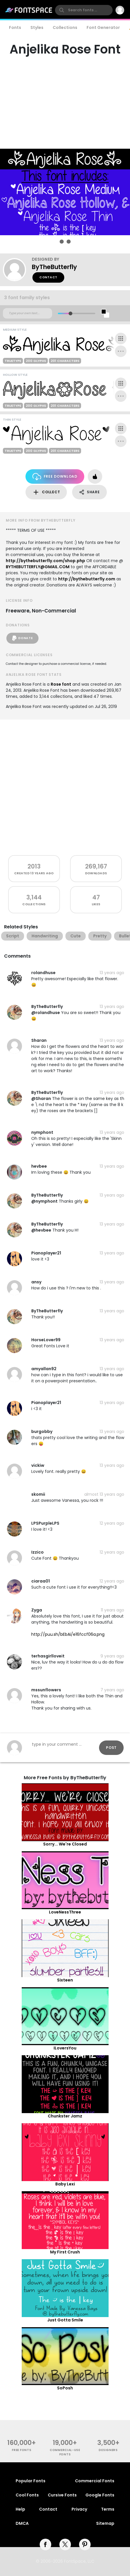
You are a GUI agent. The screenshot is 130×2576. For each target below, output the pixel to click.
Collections (65, 27)
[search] (84, 10)
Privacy (79, 2509)
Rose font (61, 684)
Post (111, 1747)
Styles (36, 27)
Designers (108, 2450)
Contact (48, 277)
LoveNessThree (65, 1912)
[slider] (70, 313)
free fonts (21, 2450)
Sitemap (105, 2523)
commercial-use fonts (65, 2452)
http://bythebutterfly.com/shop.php (45, 561)
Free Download (54, 476)
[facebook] (45, 2544)
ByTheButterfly (54, 267)
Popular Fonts (30, 2481)
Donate (22, 638)
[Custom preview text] (27, 313)
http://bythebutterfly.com (86, 579)
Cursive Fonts (62, 2495)
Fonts (15, 27)
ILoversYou (65, 2048)
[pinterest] (85, 2544)
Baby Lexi (65, 2184)
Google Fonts (99, 2495)
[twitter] (65, 2544)
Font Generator (103, 27)
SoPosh (65, 2388)
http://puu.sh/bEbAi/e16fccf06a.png (68, 1634)
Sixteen (65, 1980)
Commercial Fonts (94, 2481)
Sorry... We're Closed (65, 1844)
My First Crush (65, 2252)
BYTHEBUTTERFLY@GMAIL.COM (37, 567)
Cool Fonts (27, 2495)
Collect (46, 492)
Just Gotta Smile (65, 2320)
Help (20, 2509)
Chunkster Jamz (65, 2116)
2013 (34, 866)
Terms (107, 2509)
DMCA (22, 2523)
